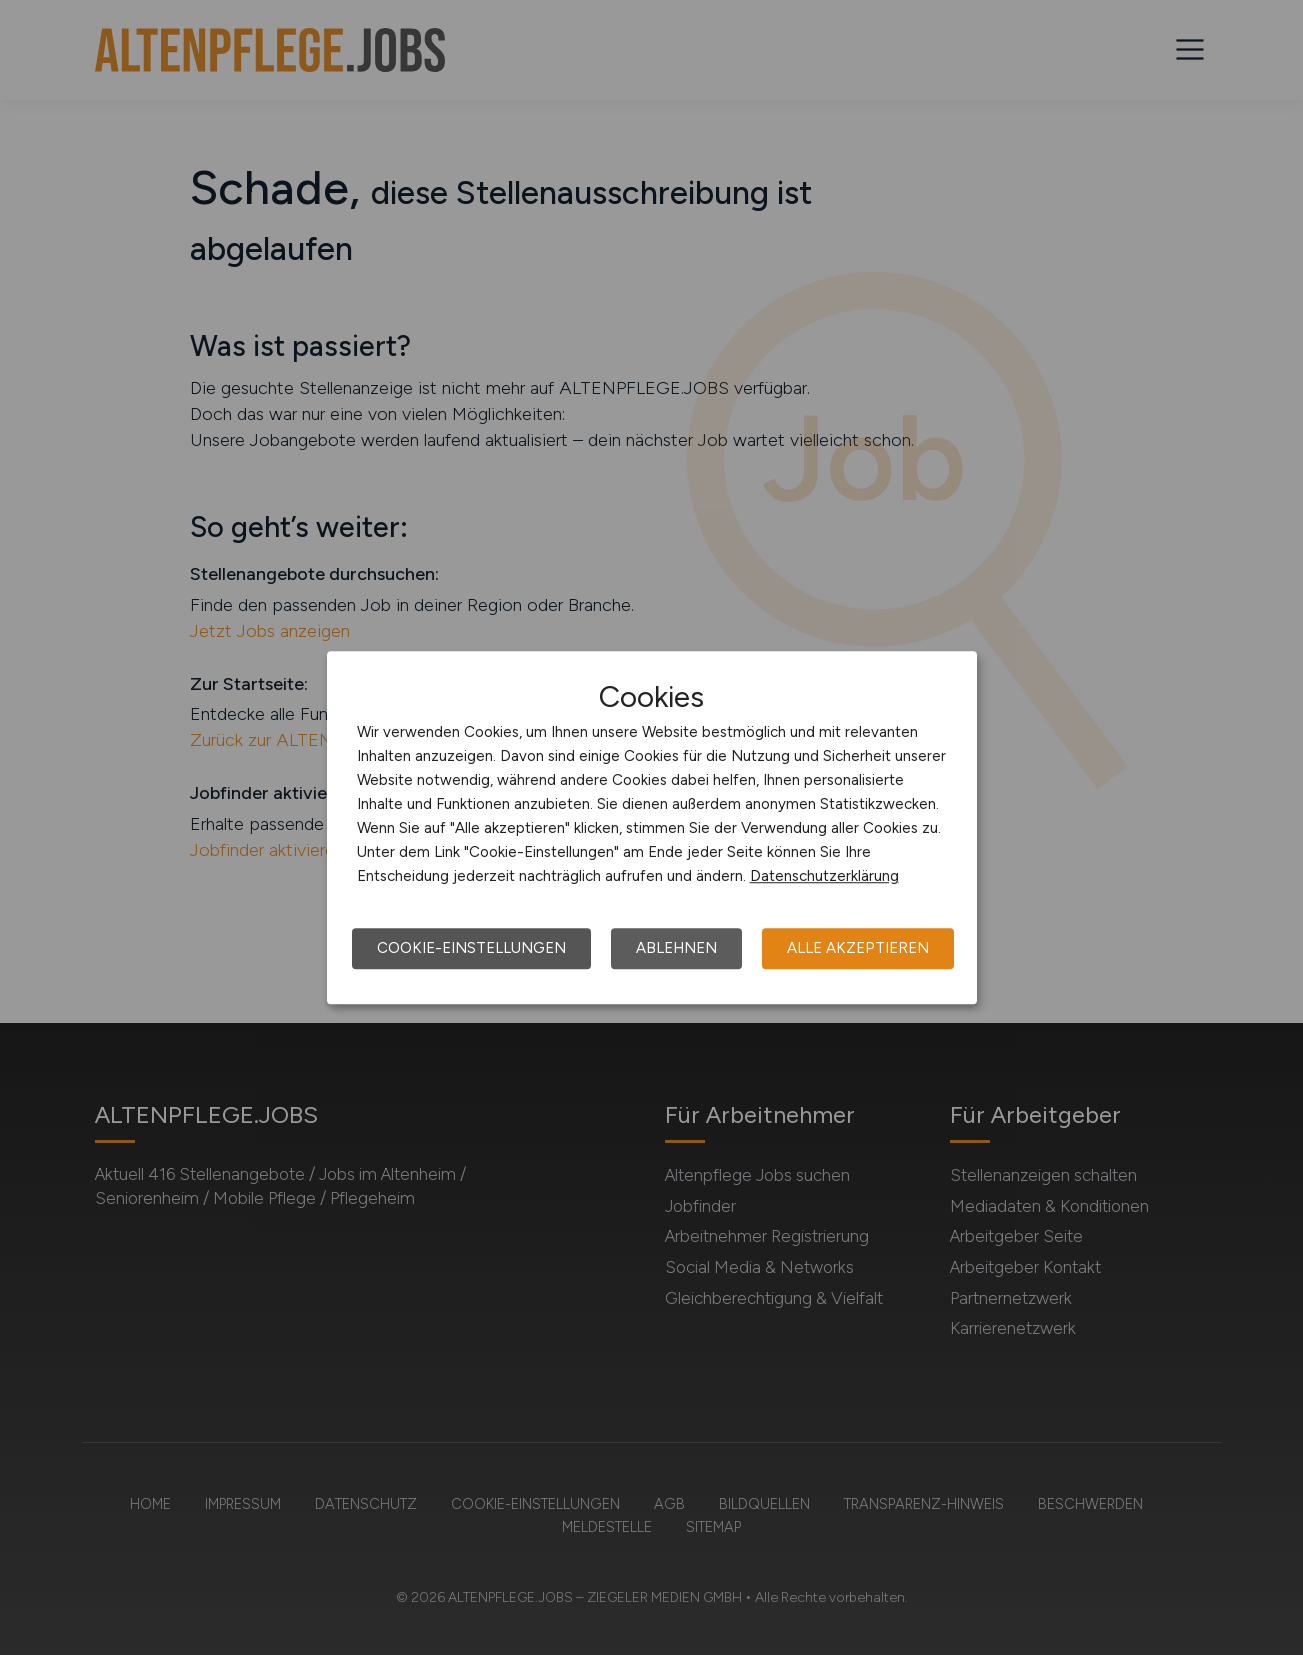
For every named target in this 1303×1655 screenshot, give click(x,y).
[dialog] (652, 828)
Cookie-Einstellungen (471, 948)
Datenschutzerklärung (824, 876)
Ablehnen (676, 948)
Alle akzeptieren (858, 948)
